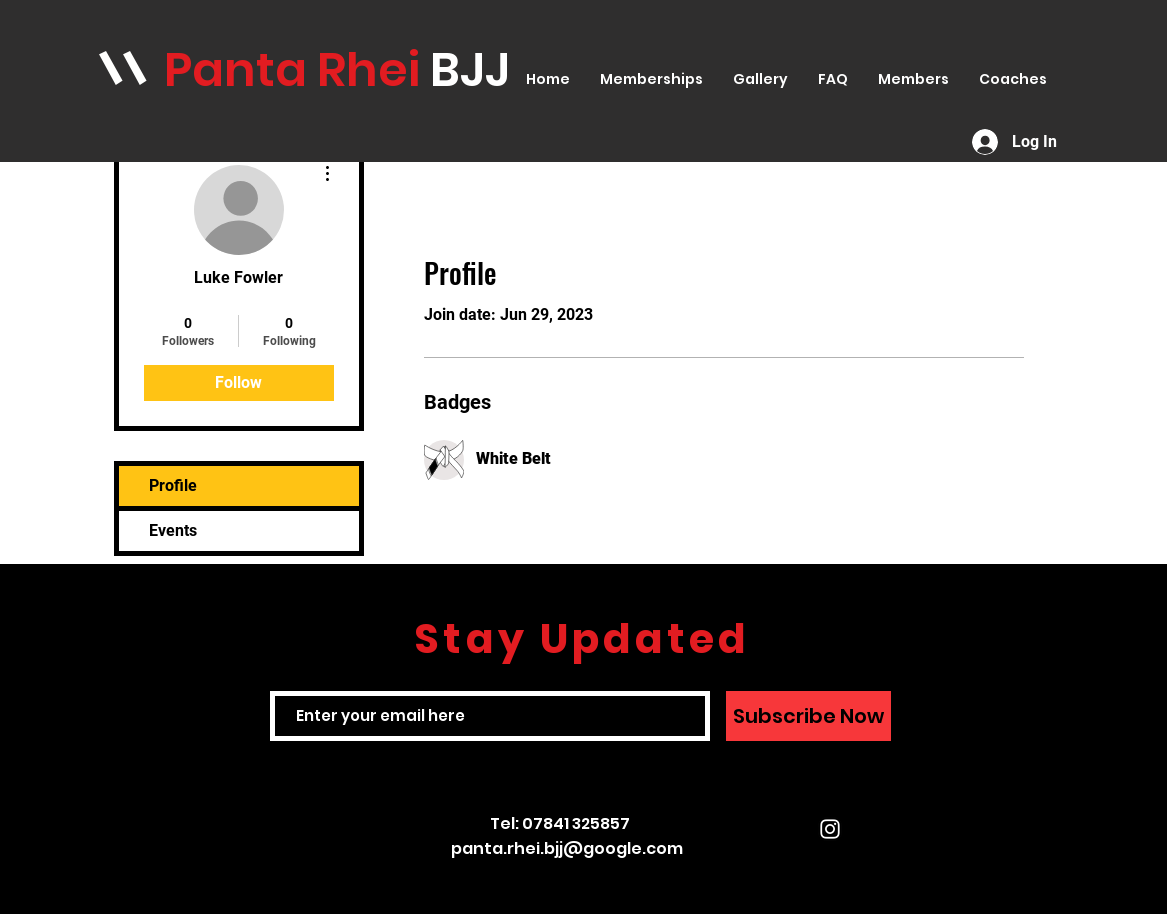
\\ (123, 69)
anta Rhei (311, 69)
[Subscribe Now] (808, 716)
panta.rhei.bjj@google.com (567, 848)
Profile (173, 485)
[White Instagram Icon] (830, 829)
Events (173, 530)
